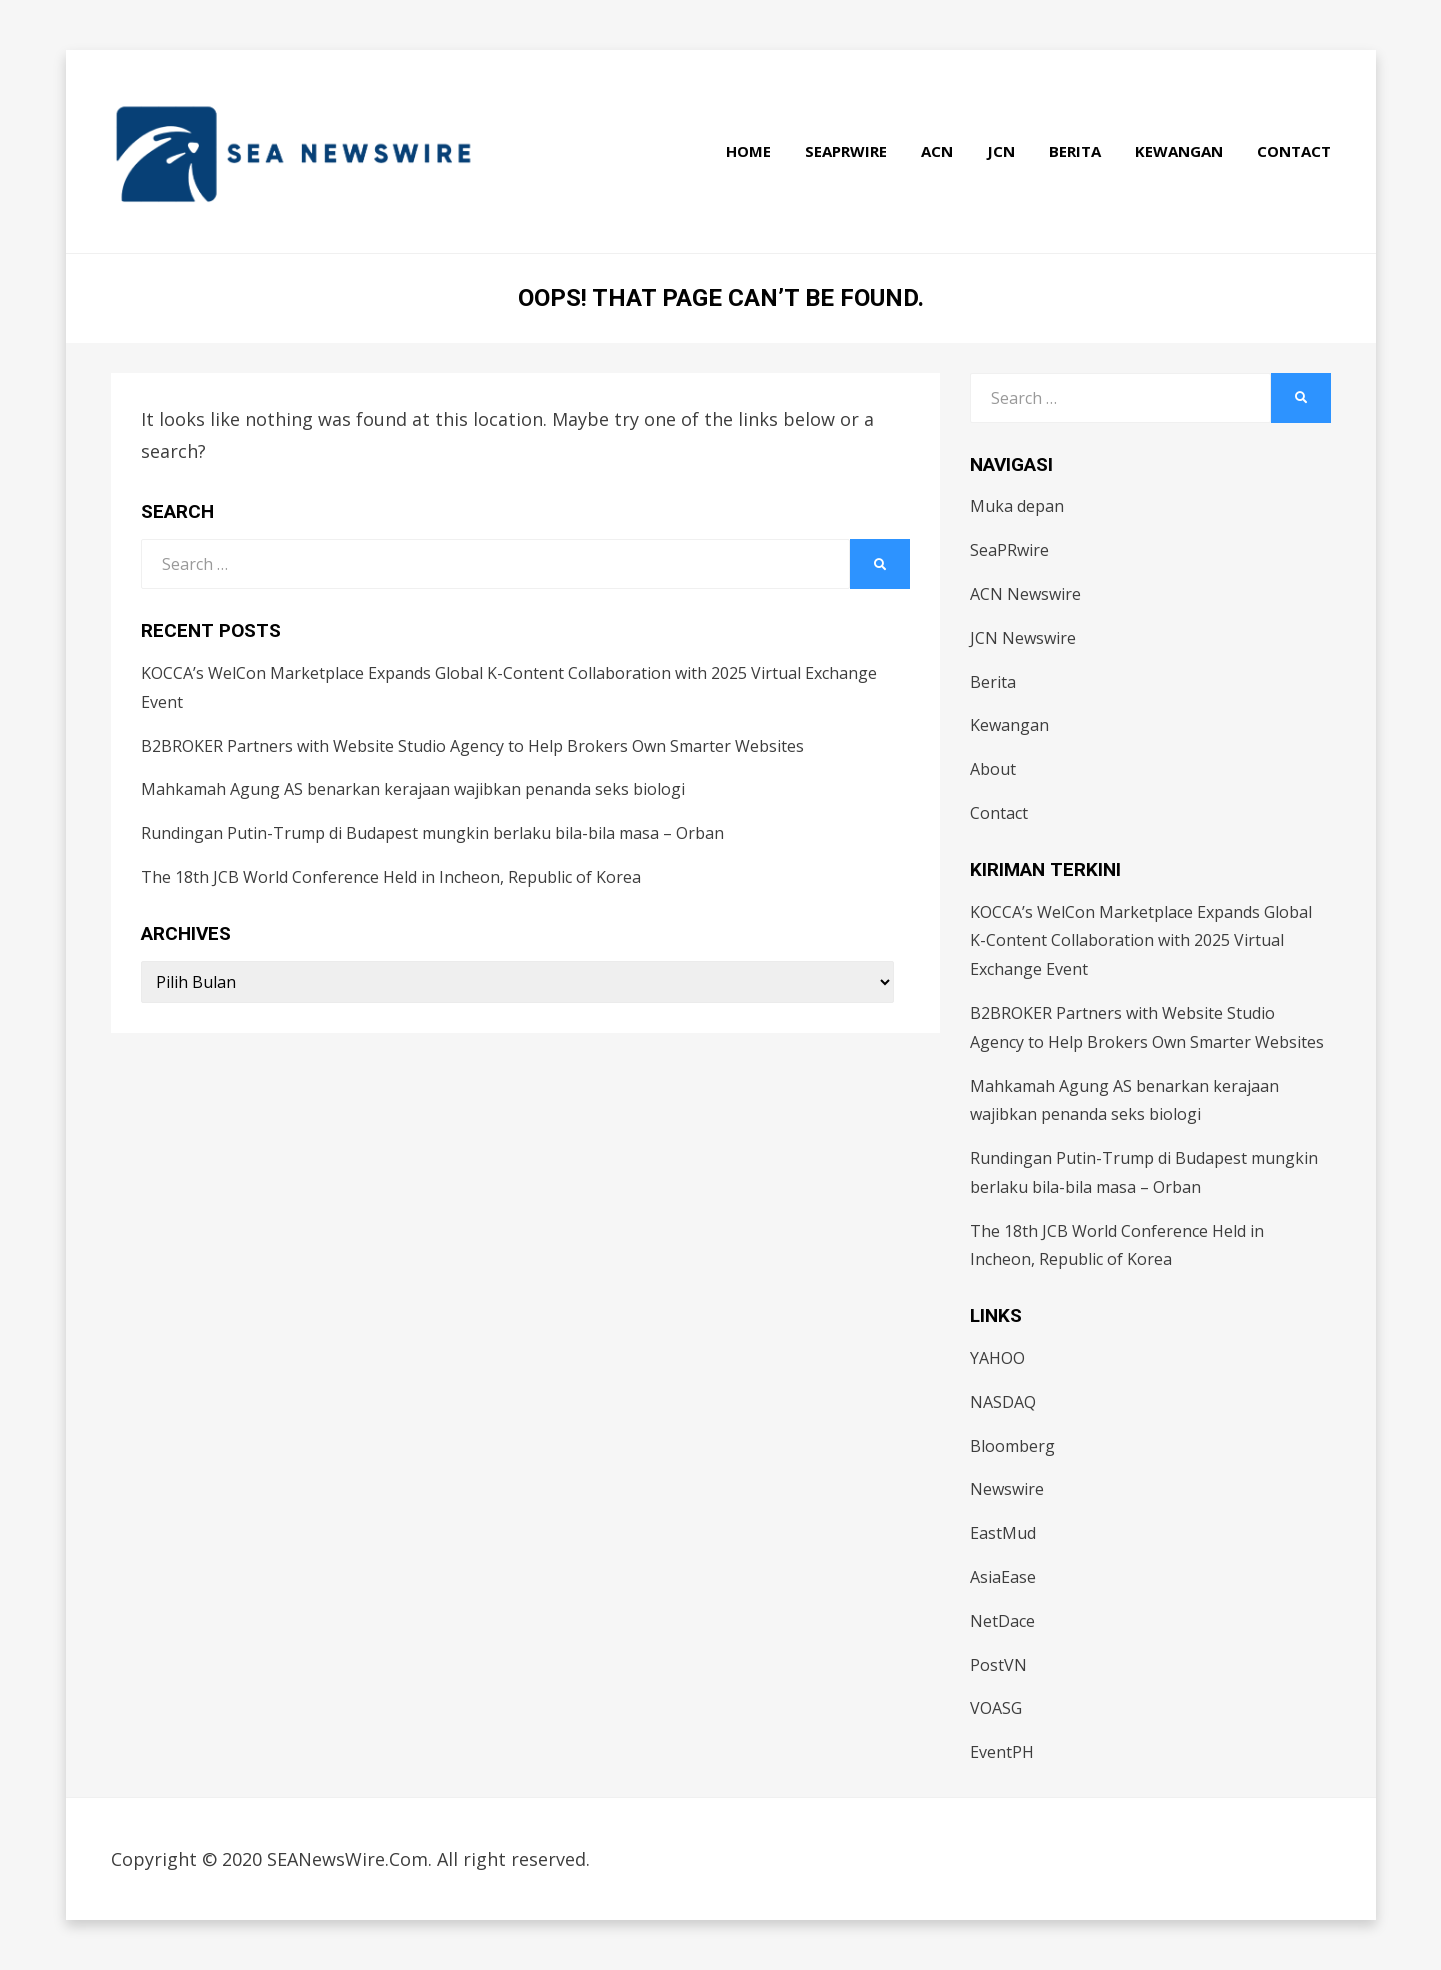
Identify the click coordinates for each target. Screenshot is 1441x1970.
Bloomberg (1012, 1446)
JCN (1001, 151)
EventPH (1002, 1752)
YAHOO (997, 1358)
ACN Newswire (1025, 594)
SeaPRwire (846, 151)
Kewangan (1179, 151)
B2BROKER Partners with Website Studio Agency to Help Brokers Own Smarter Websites (472, 746)
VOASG (996, 1708)
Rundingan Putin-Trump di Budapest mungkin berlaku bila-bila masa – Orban (432, 833)
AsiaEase (1003, 1577)
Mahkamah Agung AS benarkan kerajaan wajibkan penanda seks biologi (413, 789)
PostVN (998, 1665)
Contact (1294, 151)
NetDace (1002, 1621)
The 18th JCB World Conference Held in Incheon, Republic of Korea (391, 877)
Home (748, 151)
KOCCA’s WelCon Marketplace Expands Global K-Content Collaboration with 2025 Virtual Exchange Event (1141, 941)
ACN (937, 151)
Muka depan (1017, 506)
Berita (1075, 151)
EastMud (1003, 1533)
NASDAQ (1003, 1402)
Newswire (1007, 1489)
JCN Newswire (1023, 638)
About (993, 769)
